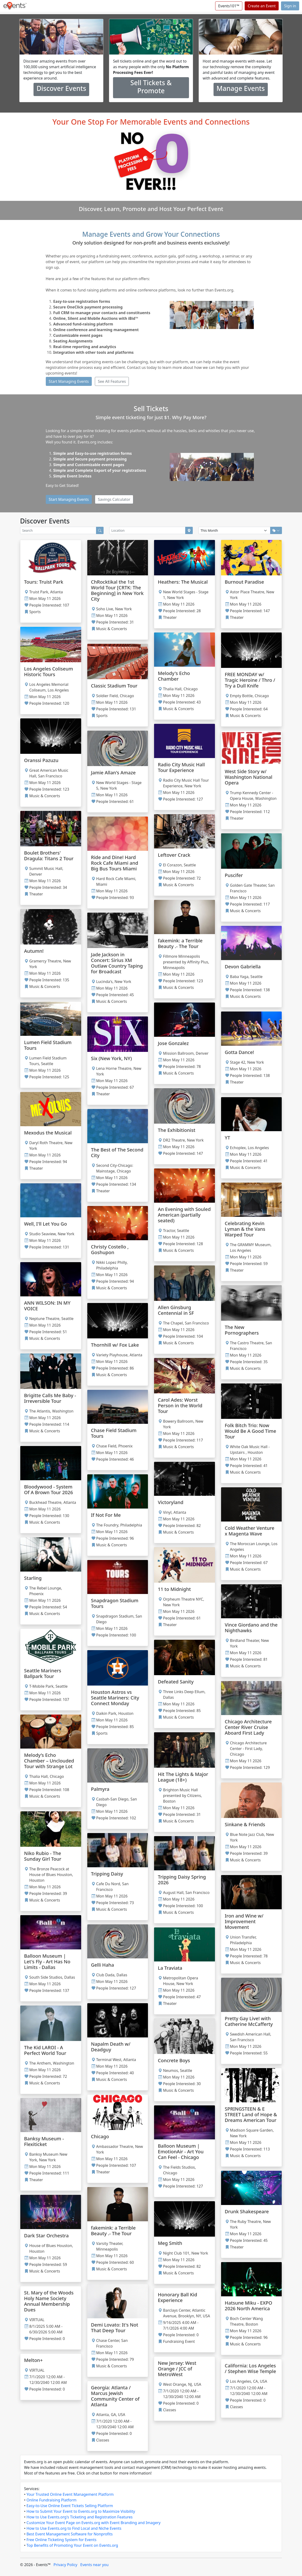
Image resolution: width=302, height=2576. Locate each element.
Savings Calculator (114, 499)
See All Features (112, 381)
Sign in (290, 5)
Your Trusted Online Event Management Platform (70, 2494)
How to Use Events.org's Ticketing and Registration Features (79, 2517)
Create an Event (262, 5)
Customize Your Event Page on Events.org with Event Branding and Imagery (93, 2522)
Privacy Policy (65, 2564)
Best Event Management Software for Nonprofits (69, 2534)
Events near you (94, 2564)
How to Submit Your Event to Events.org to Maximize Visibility (80, 2511)
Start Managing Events (69, 381)
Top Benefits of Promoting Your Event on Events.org (72, 2545)
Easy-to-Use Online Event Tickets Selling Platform (69, 2505)
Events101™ (228, 5)
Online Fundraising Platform (51, 2500)
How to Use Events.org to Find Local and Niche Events (73, 2528)
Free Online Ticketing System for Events (61, 2539)
